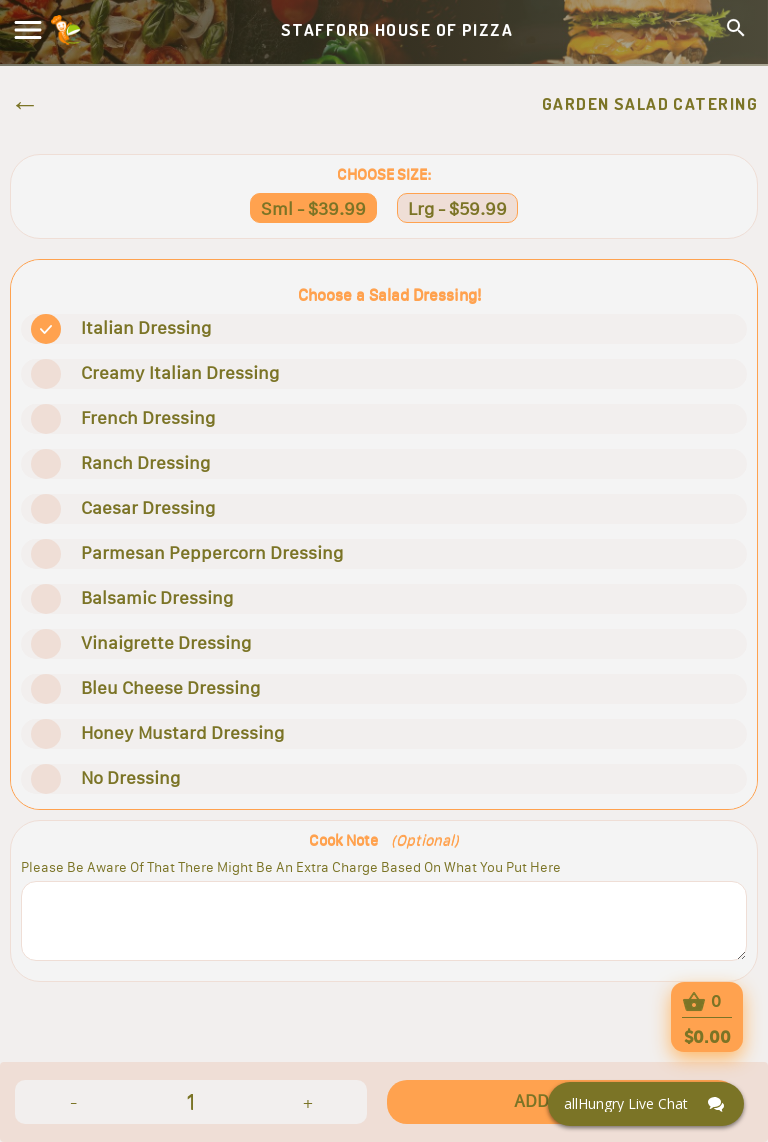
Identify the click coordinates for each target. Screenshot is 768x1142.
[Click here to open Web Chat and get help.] (646, 1104)
